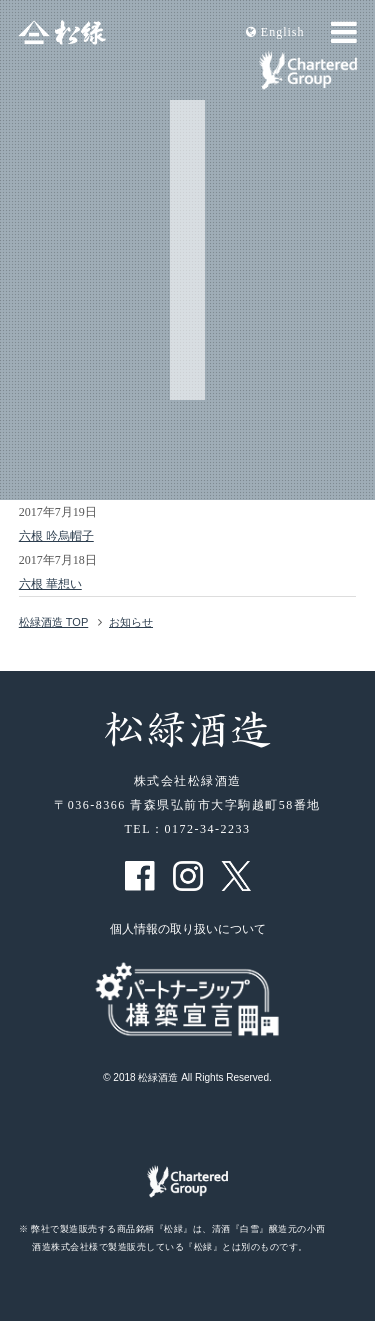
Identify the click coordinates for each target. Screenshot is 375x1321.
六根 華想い (50, 584)
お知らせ (131, 622)
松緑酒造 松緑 (62, 32)
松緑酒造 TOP (53, 622)
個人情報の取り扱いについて (188, 929)
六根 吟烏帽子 (56, 536)
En (275, 32)
